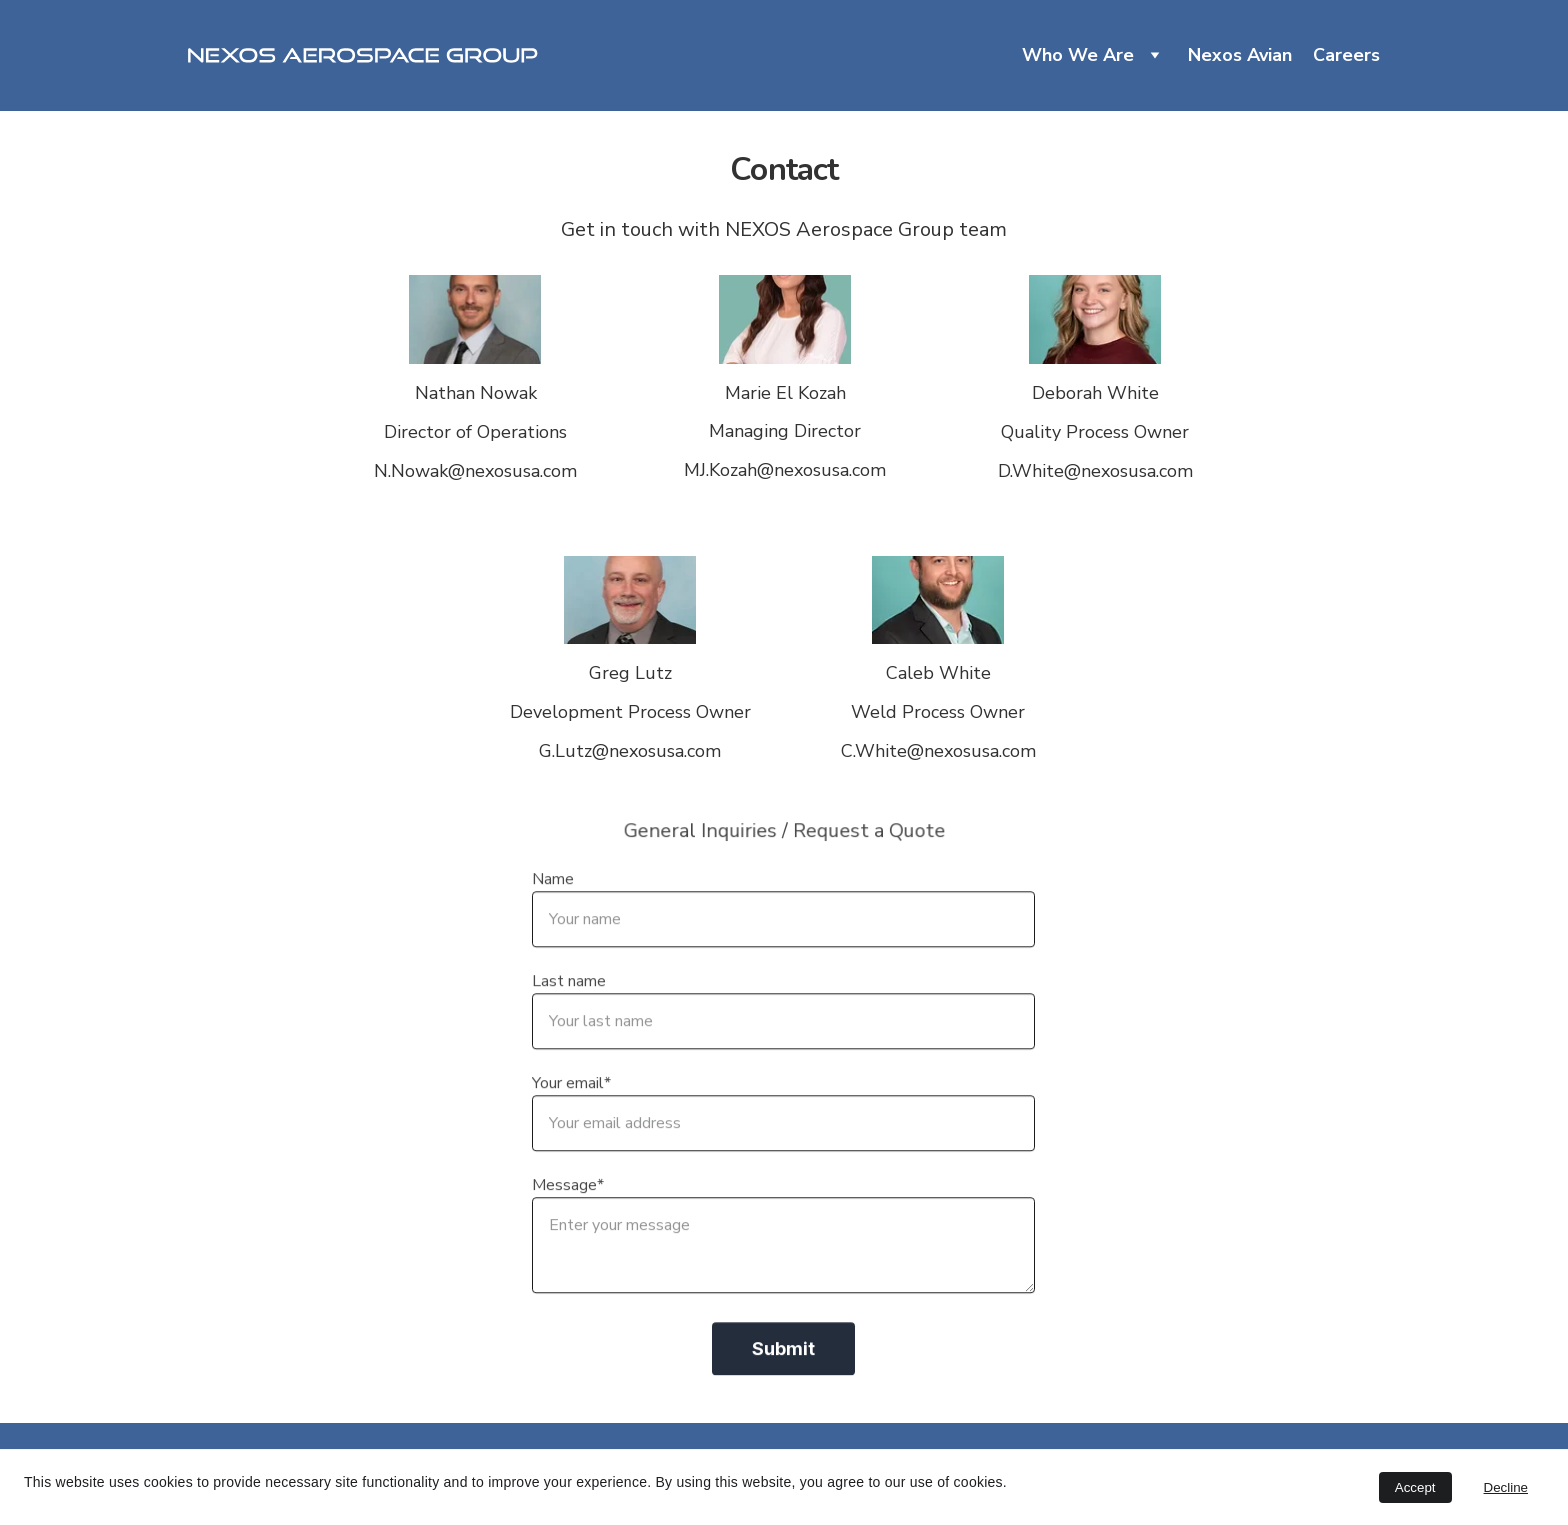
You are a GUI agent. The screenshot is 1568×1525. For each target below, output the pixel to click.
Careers (1346, 55)
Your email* (571, 1113)
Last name (569, 1011)
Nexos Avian (1240, 55)
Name (553, 909)
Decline (1506, 1487)
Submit (783, 1378)
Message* (568, 1215)
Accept (1415, 1487)
